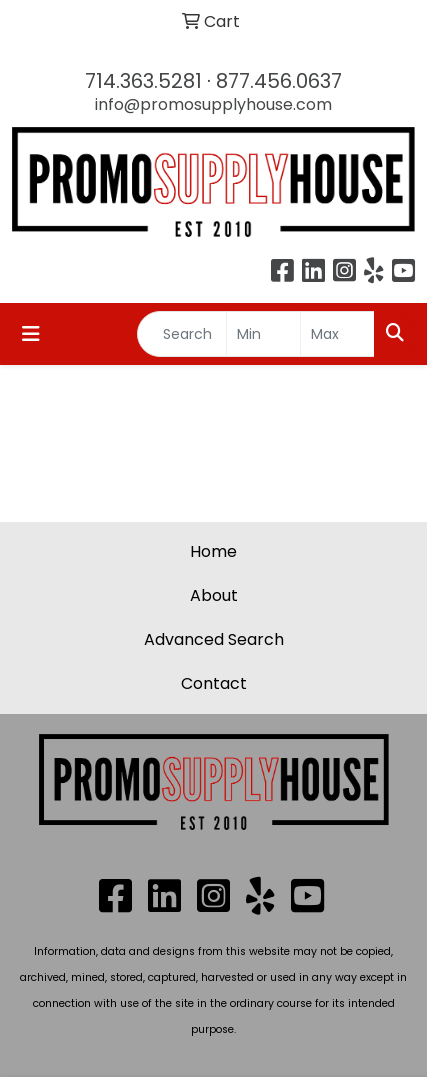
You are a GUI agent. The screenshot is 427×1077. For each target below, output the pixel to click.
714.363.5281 (143, 81)
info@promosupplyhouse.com (213, 104)
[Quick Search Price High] (337, 334)
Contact (214, 683)
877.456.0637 (279, 81)
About (214, 595)
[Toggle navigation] (31, 334)
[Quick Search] (182, 334)
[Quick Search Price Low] (263, 334)
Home (213, 551)
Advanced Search (214, 639)
